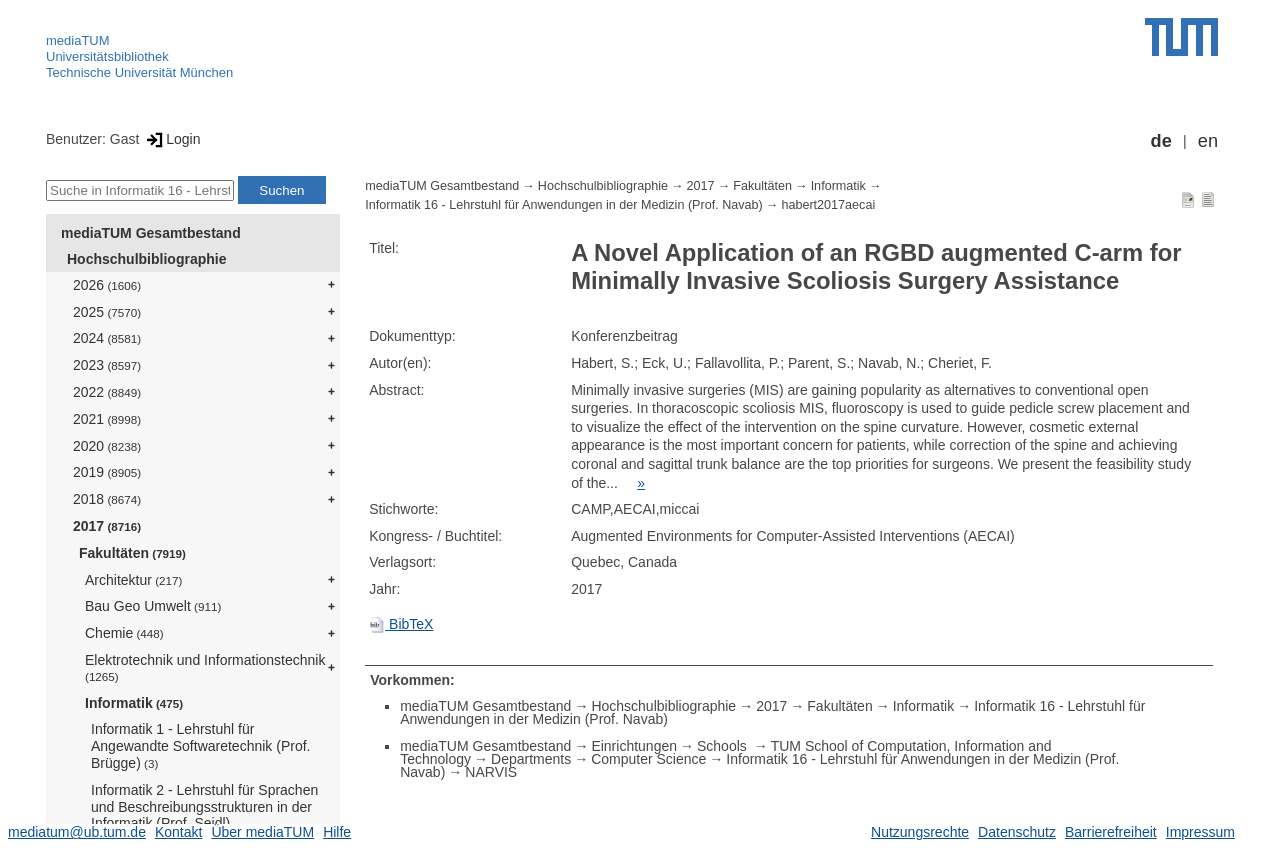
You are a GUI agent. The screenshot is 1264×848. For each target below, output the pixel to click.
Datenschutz (1017, 832)
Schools (724, 746)
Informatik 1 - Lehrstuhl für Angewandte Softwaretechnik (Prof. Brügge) (200, 746)
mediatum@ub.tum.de (77, 832)
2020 (107, 446)
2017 (107, 526)
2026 (107, 285)
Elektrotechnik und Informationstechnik (205, 667)
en (1208, 141)
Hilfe (337, 832)
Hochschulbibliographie (146, 259)
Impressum (1200, 832)
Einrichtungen (634, 746)
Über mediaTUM (262, 832)
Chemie (124, 633)
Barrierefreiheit (1111, 832)
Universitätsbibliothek (107, 56)
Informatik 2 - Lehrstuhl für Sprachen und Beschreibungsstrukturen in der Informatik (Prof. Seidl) (204, 807)
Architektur (133, 580)
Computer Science (648, 759)
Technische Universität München (139, 72)
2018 (107, 499)
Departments (531, 759)
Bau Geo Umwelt (153, 606)
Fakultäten (132, 553)
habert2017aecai (828, 205)
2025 (107, 312)
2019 (107, 472)
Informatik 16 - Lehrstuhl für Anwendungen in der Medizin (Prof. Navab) (564, 205)
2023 (107, 365)
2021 (107, 419)
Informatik (134, 703)
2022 (107, 392)
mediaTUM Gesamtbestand (151, 233)
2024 (107, 338)
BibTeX (401, 624)
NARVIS (491, 772)
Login (171, 139)
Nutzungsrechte (920, 832)
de (1161, 141)
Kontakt (178, 832)
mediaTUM (78, 40)
